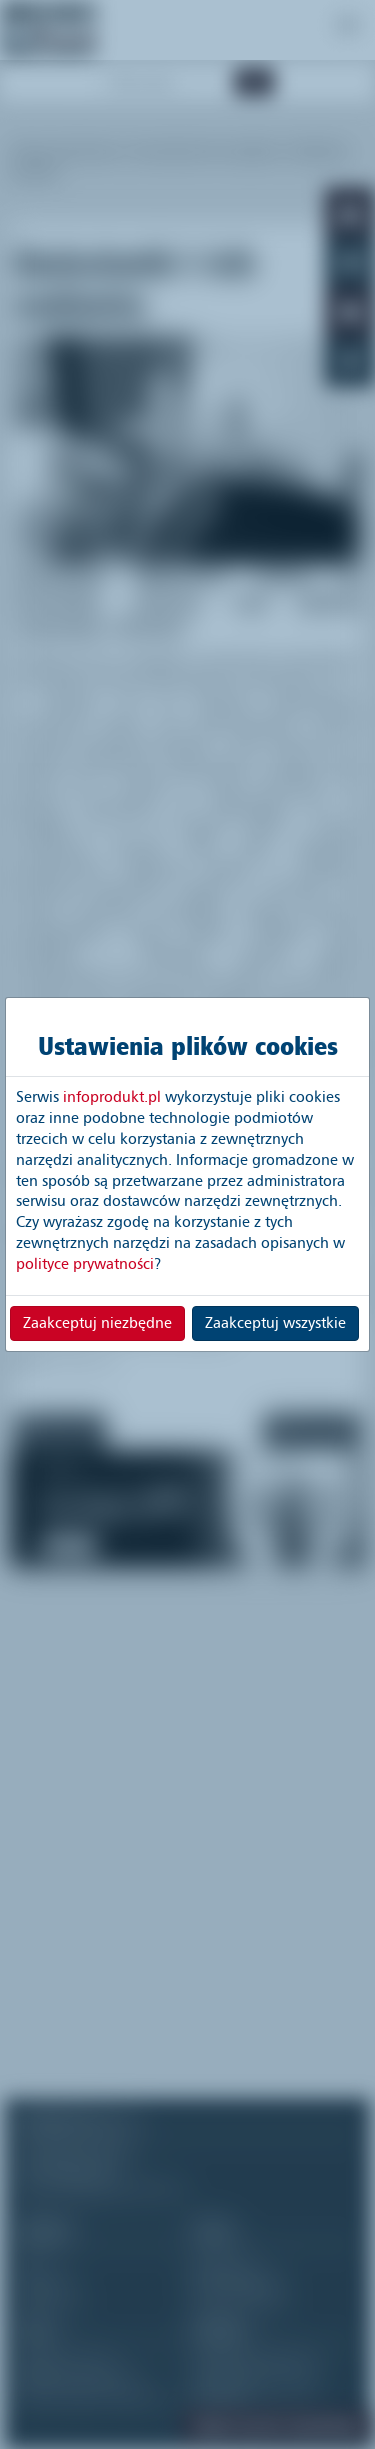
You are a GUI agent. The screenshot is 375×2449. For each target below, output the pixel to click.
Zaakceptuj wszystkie (275, 1323)
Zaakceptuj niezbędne (97, 1323)
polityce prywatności (85, 1264)
